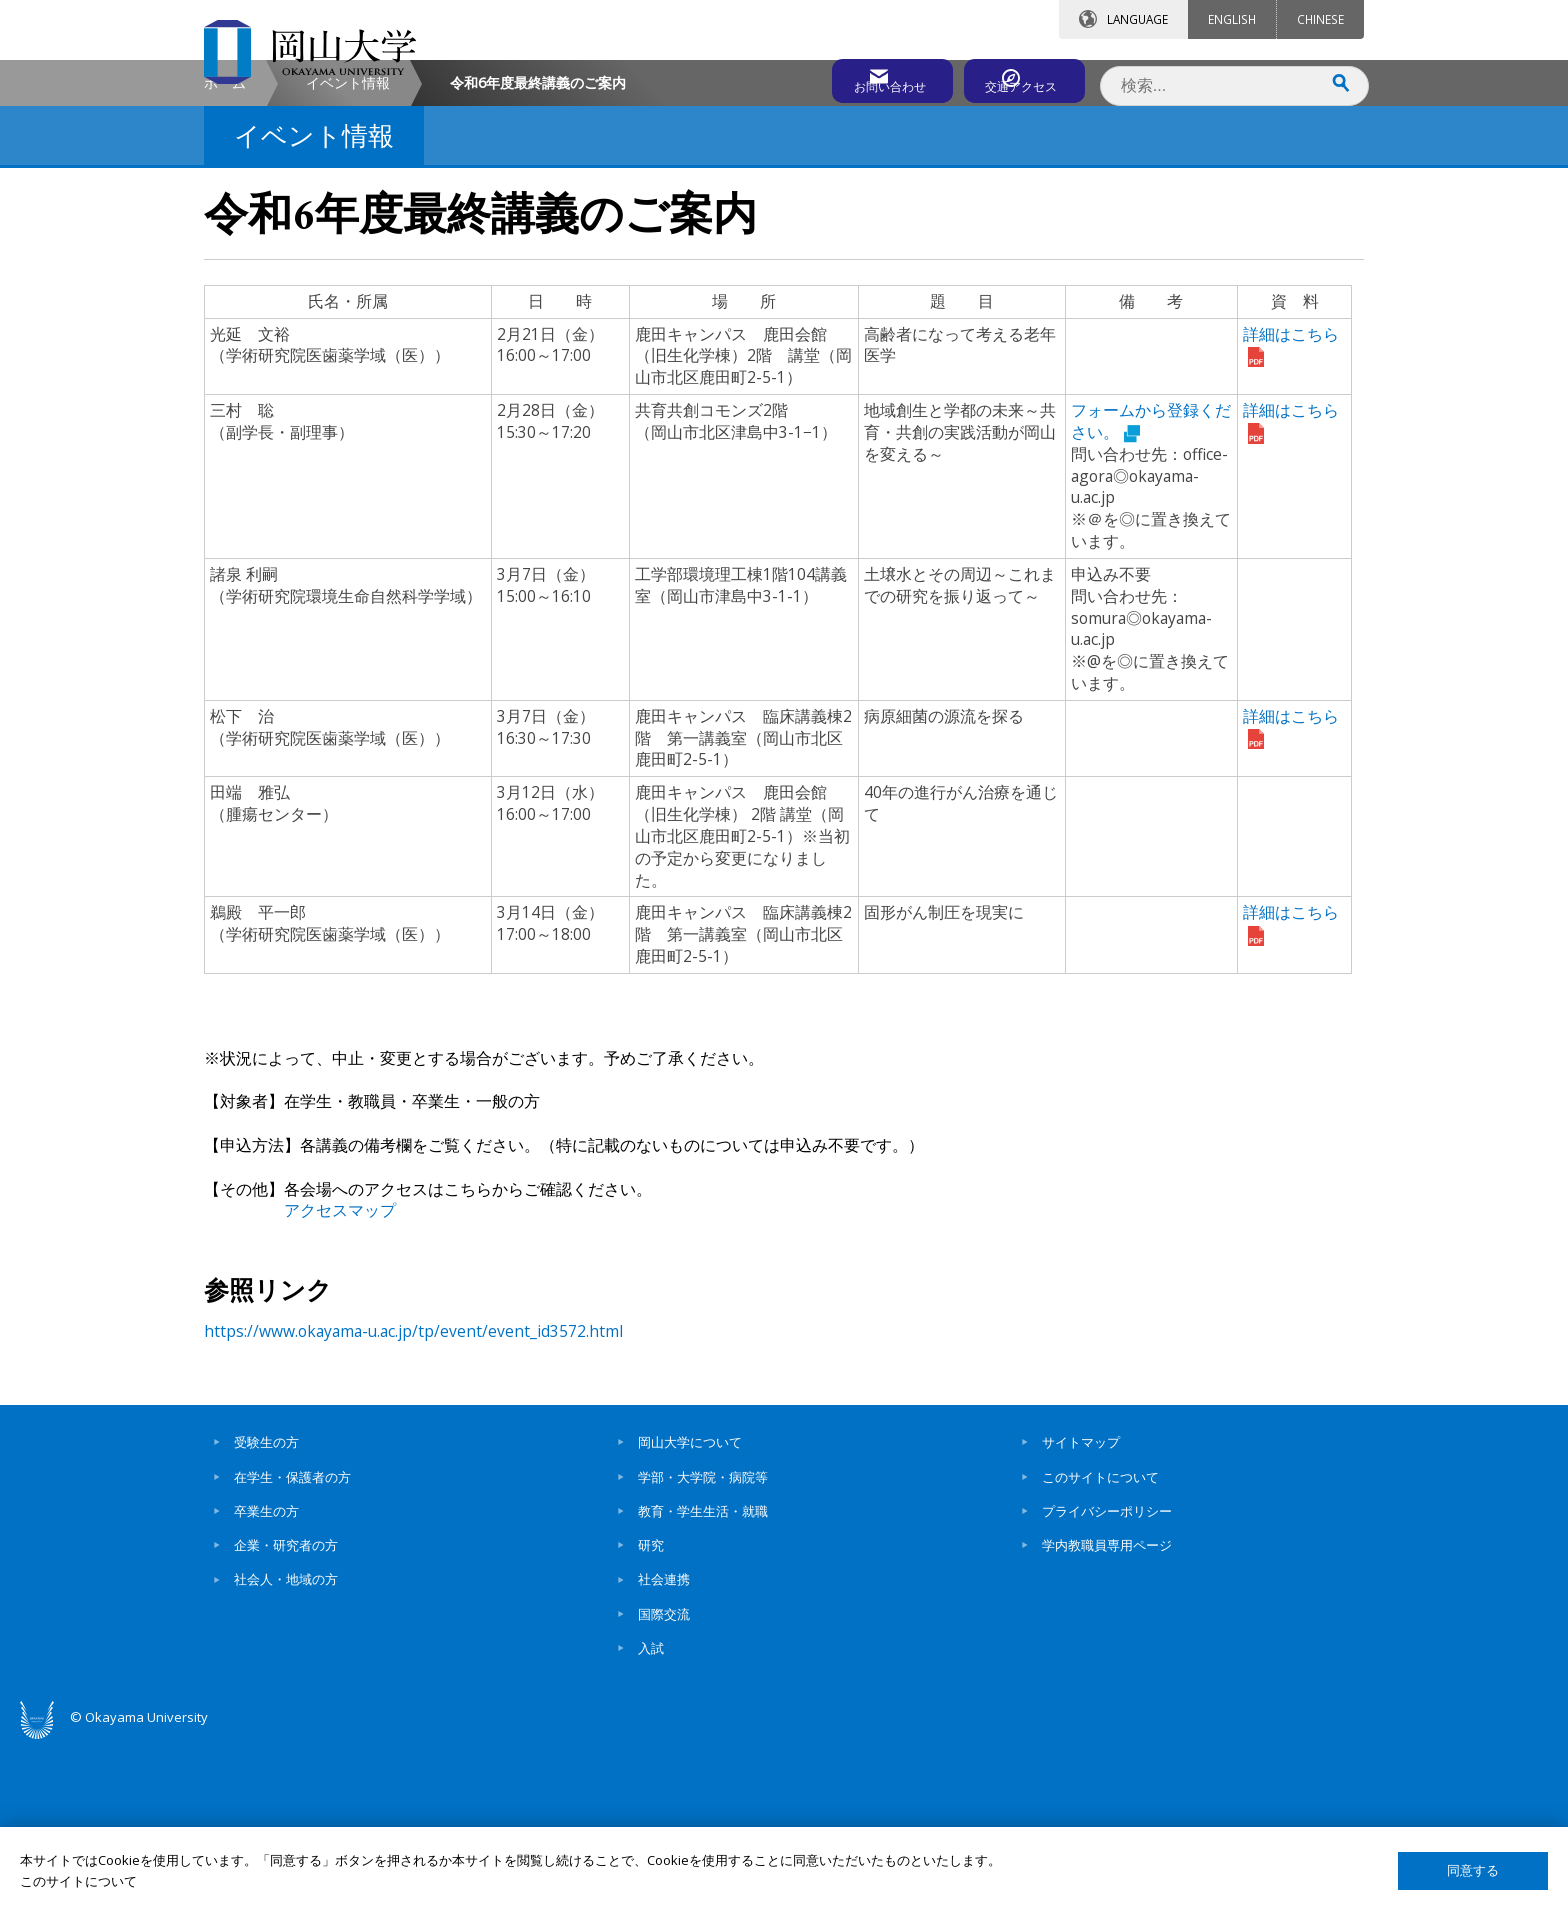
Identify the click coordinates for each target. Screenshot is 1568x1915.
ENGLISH (1232, 19)
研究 (651, 1716)
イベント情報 (348, 253)
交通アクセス (1015, 77)
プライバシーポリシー (1107, 1682)
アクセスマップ (340, 1381)
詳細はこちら (1291, 592)
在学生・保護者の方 (292, 1647)
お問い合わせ (838, 77)
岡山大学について (690, 1613)
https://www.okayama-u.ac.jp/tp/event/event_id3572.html (413, 1502)
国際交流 (664, 1785)
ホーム (225, 253)
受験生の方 (266, 1613)
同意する (1473, 1870)
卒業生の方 (266, 1682)
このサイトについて (1100, 1647)
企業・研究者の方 (286, 1716)
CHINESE (1320, 19)
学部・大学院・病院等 (703, 1647)
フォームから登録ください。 (1151, 592)
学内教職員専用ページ (1107, 1716)
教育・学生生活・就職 (703, 1682)
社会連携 (664, 1750)
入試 (651, 1819)
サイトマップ (1081, 1613)
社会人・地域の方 (286, 1750)
